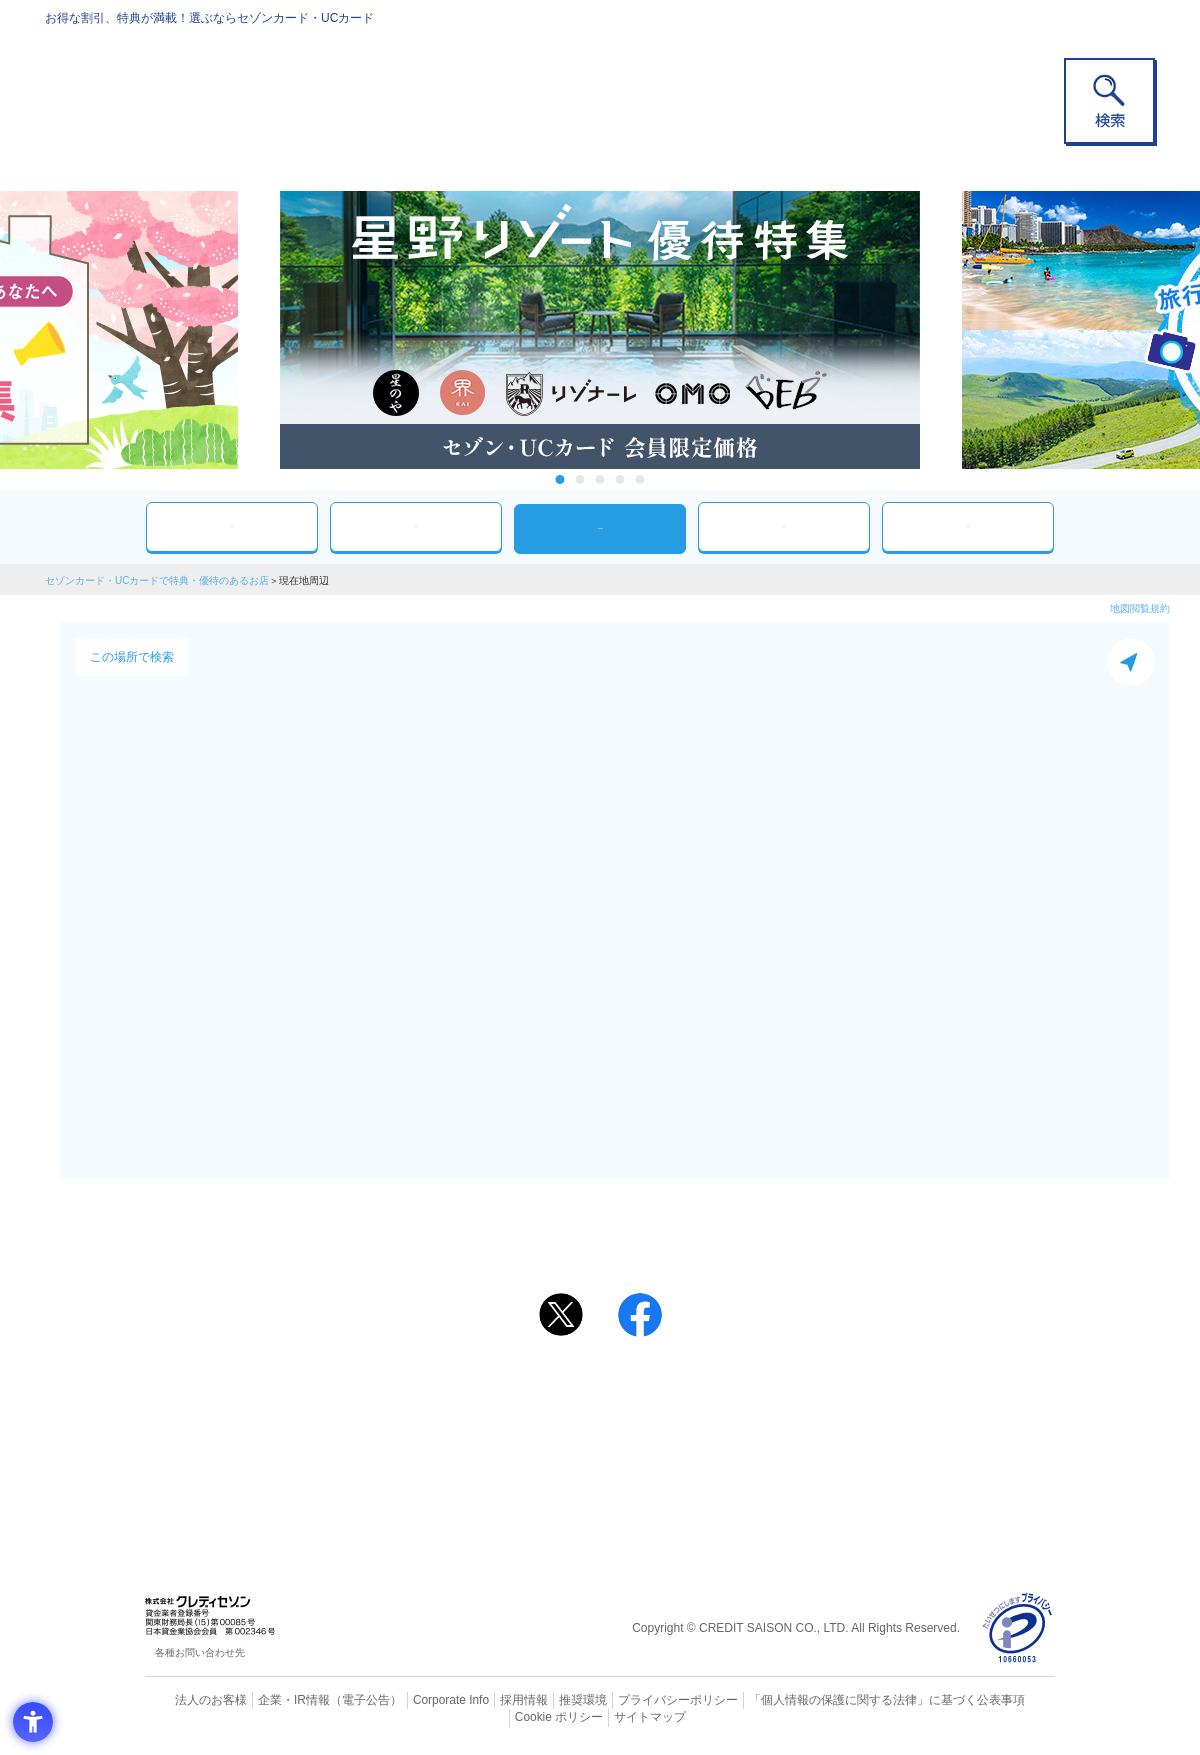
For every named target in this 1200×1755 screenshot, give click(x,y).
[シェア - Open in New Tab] (640, 1315)
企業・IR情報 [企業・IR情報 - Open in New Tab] (271, 1700)
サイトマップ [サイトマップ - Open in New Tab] (601, 1716)
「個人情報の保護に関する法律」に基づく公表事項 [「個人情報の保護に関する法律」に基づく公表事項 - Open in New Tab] (820, 1700)
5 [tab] (640, 479)
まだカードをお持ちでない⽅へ (591, 1367)
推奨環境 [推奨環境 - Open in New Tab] (540, 1700)
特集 (968, 526)
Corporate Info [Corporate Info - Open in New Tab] (416, 1700)
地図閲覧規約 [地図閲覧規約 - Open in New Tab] (1140, 608)
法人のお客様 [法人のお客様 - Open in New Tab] (194, 1700)
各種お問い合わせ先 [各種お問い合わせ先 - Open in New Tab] (200, 1652)
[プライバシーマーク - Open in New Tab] (1017, 1628)
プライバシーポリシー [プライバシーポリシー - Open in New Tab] (628, 1700)
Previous (260, 330)
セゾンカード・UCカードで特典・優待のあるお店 (157, 580)
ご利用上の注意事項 (518, 1394)
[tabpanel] (600, 330)
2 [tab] (580, 479)
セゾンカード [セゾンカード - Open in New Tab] (519, 1426)
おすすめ (232, 526)
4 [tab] (620, 479)
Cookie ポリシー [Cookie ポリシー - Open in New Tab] (998, 1700)
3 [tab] (600, 479)
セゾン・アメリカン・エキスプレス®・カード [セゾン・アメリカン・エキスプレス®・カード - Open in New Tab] (590, 1460)
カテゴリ (416, 526)
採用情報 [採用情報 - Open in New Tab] (485, 1700)
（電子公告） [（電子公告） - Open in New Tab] (337, 1700)
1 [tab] (560, 479)
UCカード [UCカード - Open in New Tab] (671, 1426)
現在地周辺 (600, 528)
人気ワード (784, 526)
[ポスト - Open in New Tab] (561, 1315)
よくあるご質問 (678, 1394)
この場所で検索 (132, 657)
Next (940, 330)
